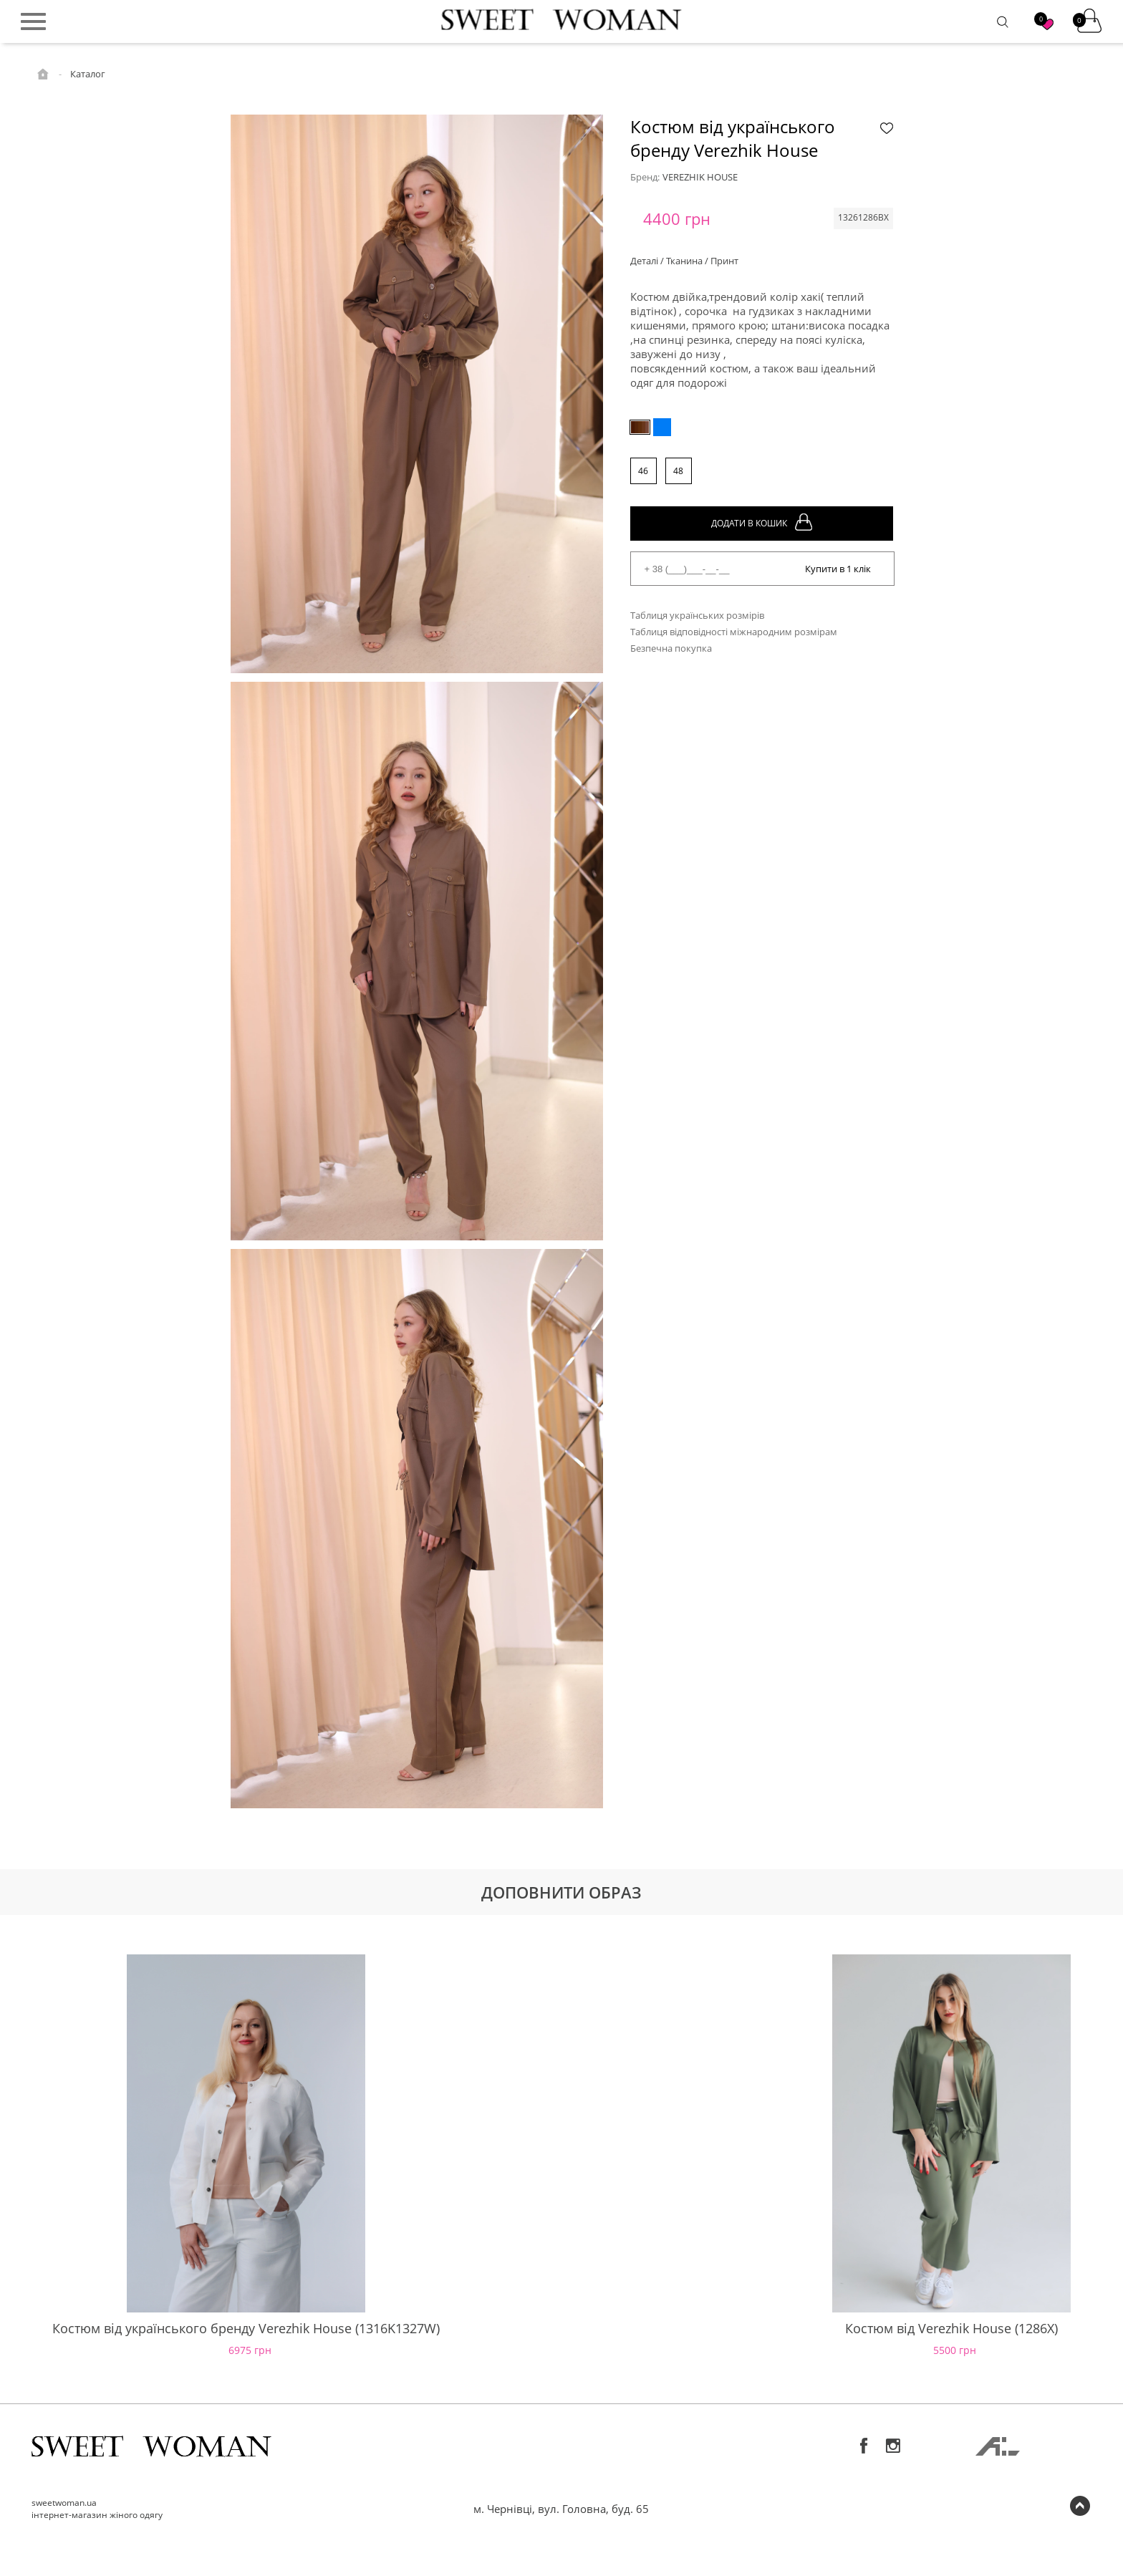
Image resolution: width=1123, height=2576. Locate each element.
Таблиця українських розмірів (697, 615)
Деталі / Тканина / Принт (684, 260)
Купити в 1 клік (838, 568)
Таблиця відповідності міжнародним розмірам (733, 631)
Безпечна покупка (671, 648)
